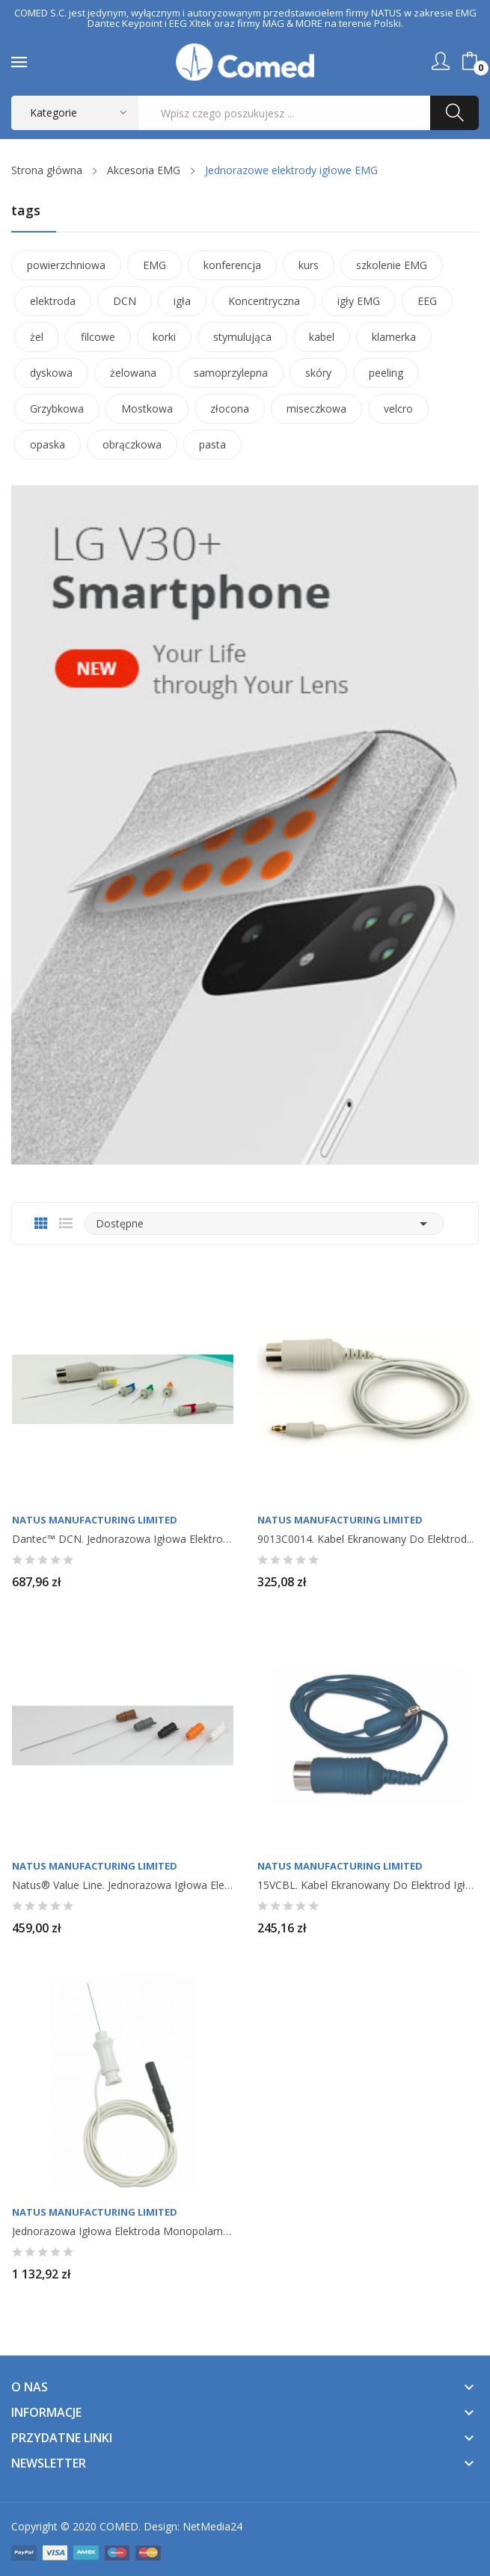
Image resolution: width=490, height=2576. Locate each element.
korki (164, 337)
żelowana (133, 373)
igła (182, 301)
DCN (124, 301)
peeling (386, 373)
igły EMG (358, 301)
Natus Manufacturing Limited (94, 1520)
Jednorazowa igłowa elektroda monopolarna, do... (122, 2231)
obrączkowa (132, 444)
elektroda (53, 301)
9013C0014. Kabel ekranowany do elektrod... (365, 1539)
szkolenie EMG (391, 265)
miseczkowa (316, 408)
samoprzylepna (231, 373)
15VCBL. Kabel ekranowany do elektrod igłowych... (368, 1885)
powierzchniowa (66, 265)
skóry (318, 373)
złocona (229, 408)
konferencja (232, 265)
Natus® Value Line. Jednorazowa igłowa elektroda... (122, 1885)
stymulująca (242, 337)
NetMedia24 (212, 2526)
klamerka (394, 337)
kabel (321, 337)
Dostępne (264, 1224)
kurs (308, 265)
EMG (154, 265)
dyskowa (51, 373)
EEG (427, 301)
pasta (212, 444)
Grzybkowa (57, 408)
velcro (398, 408)
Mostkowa (147, 408)
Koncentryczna (264, 301)
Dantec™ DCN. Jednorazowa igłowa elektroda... (122, 1539)
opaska (47, 444)
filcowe (98, 337)
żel (36, 337)
